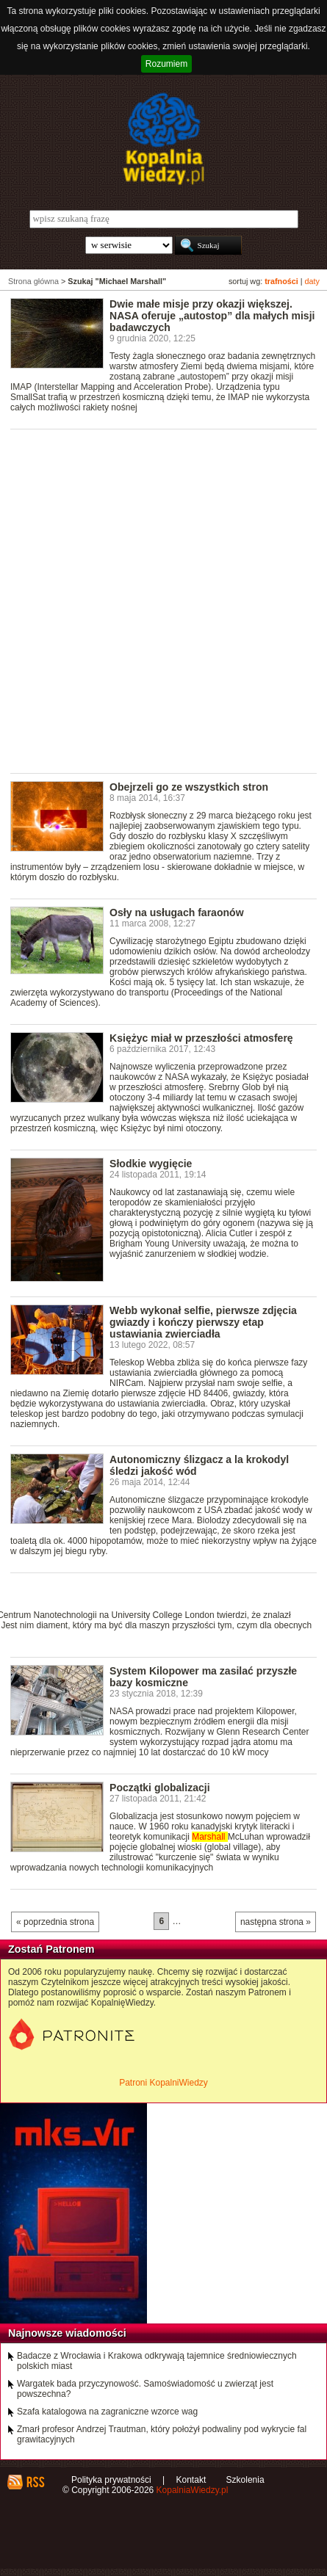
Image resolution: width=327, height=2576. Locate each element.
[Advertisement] (163, 600)
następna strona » (275, 1922)
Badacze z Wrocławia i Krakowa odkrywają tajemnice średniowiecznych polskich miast (157, 2361)
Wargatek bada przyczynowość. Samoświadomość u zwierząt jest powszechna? (145, 2389)
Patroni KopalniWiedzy (163, 2083)
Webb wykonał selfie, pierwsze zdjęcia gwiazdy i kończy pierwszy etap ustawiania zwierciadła (203, 1322)
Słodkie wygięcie (150, 1163)
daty (312, 281)
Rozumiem (166, 64)
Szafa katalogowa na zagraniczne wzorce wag (107, 2411)
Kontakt (191, 2480)
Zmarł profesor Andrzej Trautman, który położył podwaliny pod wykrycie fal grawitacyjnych (161, 2434)
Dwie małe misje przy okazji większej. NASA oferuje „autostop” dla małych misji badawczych (212, 315)
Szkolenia (245, 2480)
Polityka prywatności (111, 2480)
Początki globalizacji (159, 1787)
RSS (34, 2482)
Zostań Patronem (51, 1949)
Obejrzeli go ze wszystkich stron (188, 787)
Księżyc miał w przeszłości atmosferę (201, 1038)
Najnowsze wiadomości (67, 2333)
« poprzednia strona (55, 1922)
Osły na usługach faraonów (176, 912)
